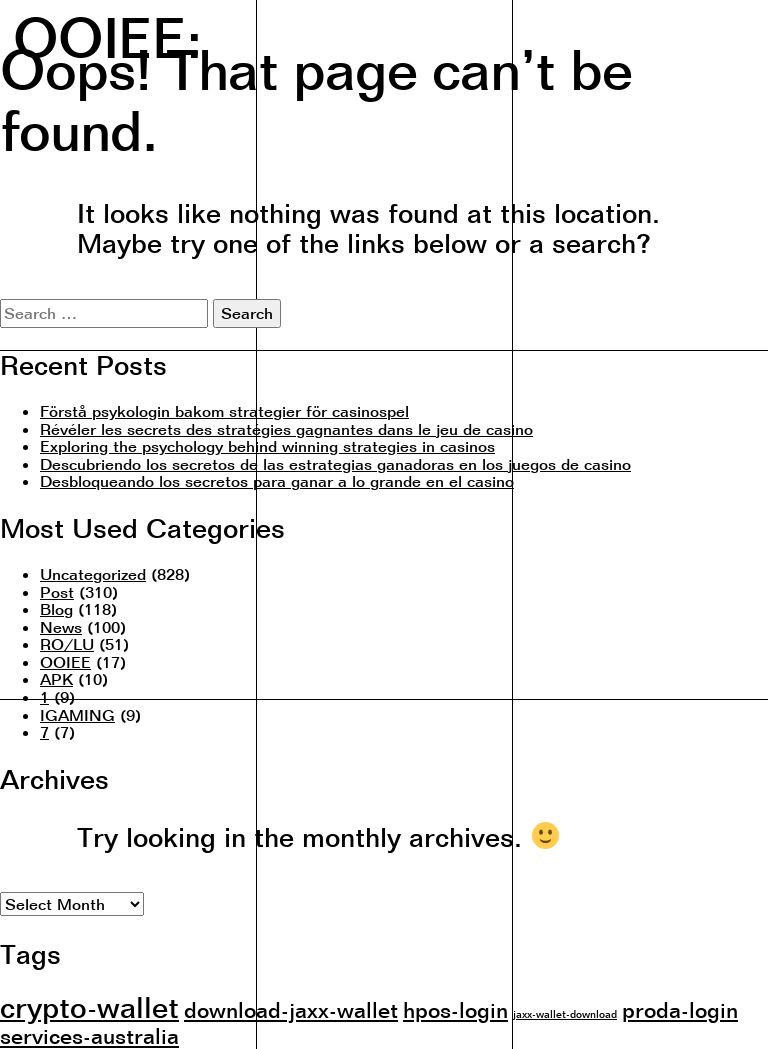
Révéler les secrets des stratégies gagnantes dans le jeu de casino (286, 429)
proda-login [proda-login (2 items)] (680, 1009)
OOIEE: (107, 36)
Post (57, 592)
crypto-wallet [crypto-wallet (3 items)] (89, 1007)
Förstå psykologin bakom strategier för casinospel (224, 411)
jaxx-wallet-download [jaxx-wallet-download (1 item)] (565, 1014)
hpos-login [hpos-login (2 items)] (455, 1009)
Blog (56, 609)
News (61, 627)
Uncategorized (93, 574)
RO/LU (67, 644)
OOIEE (65, 662)
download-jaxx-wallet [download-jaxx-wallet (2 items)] (291, 1009)
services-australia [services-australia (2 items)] (89, 1035)
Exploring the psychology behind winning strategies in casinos (267, 446)
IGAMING (77, 715)
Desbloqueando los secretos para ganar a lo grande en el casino (277, 481)
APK (56, 679)
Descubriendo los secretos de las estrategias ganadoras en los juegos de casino (335, 464)
